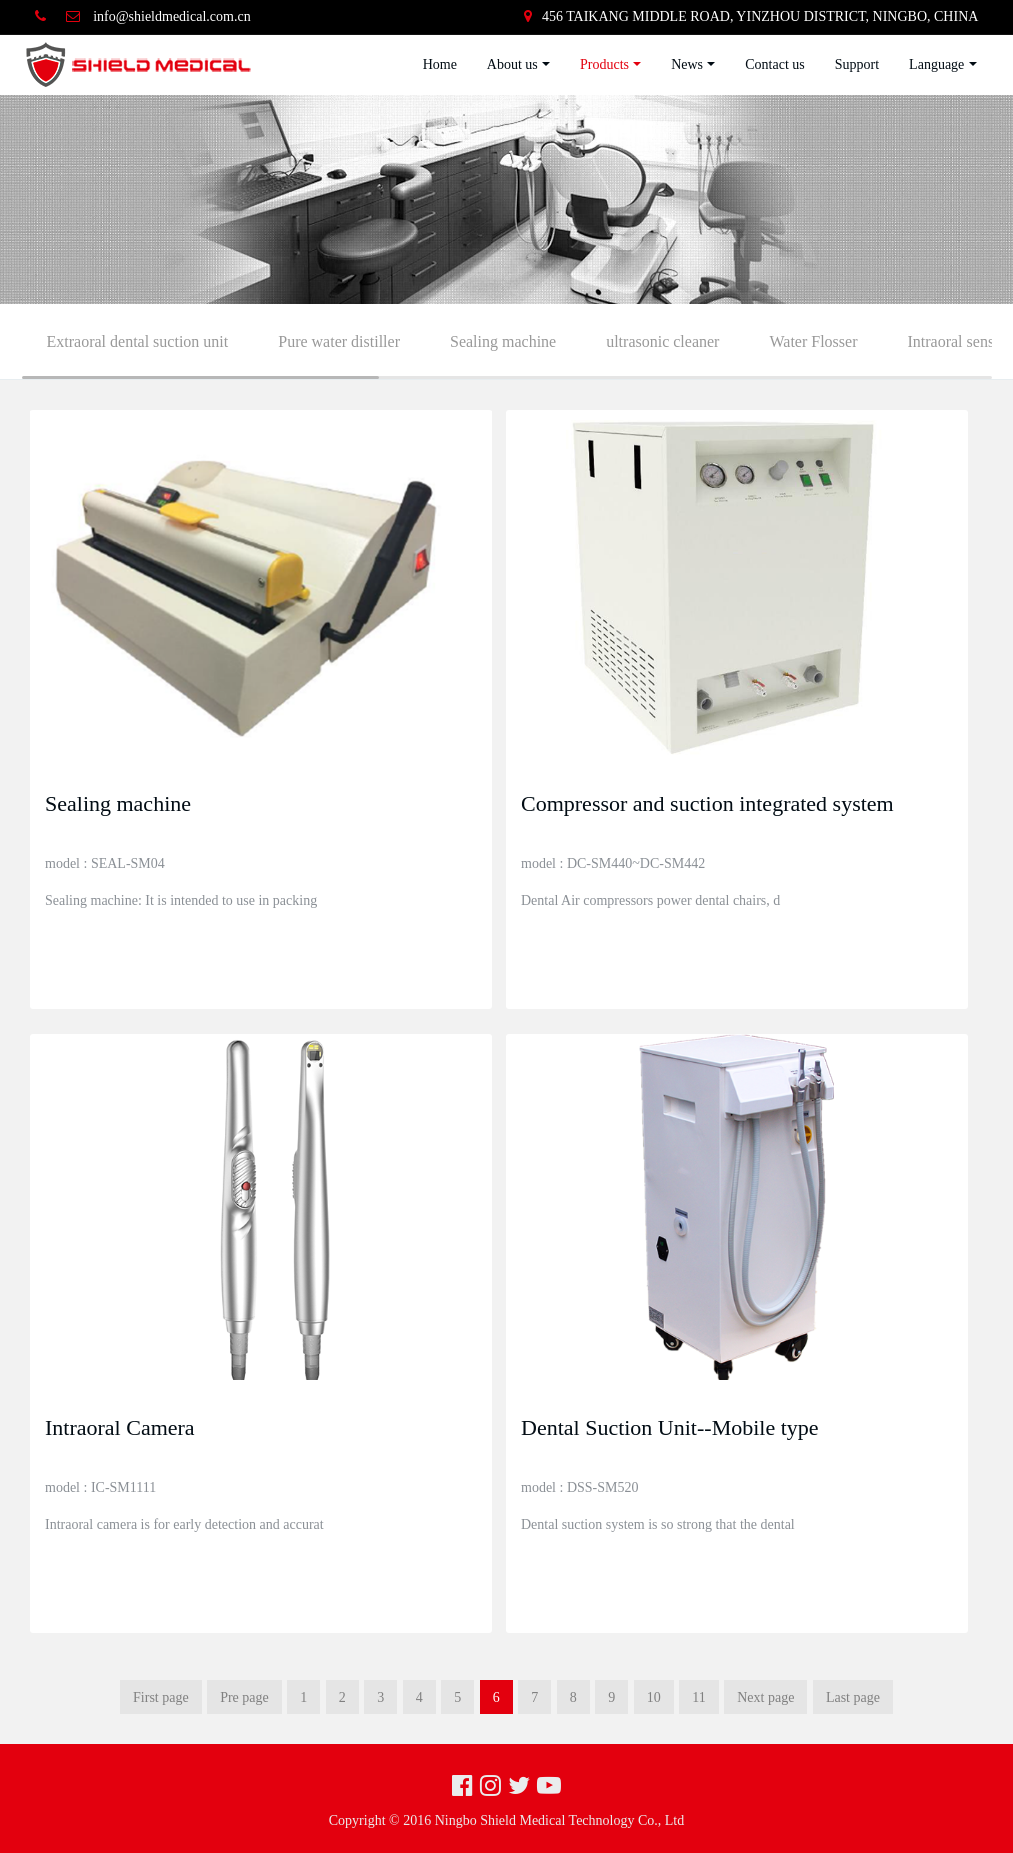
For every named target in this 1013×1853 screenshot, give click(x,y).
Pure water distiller (339, 341)
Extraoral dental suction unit (138, 341)
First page (161, 1697)
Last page (853, 1697)
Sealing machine (503, 341)
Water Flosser (813, 341)
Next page (765, 1697)
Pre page (244, 1697)
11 (698, 1697)
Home (440, 64)
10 (654, 1697)
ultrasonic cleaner (662, 341)
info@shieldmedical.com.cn (172, 16)
